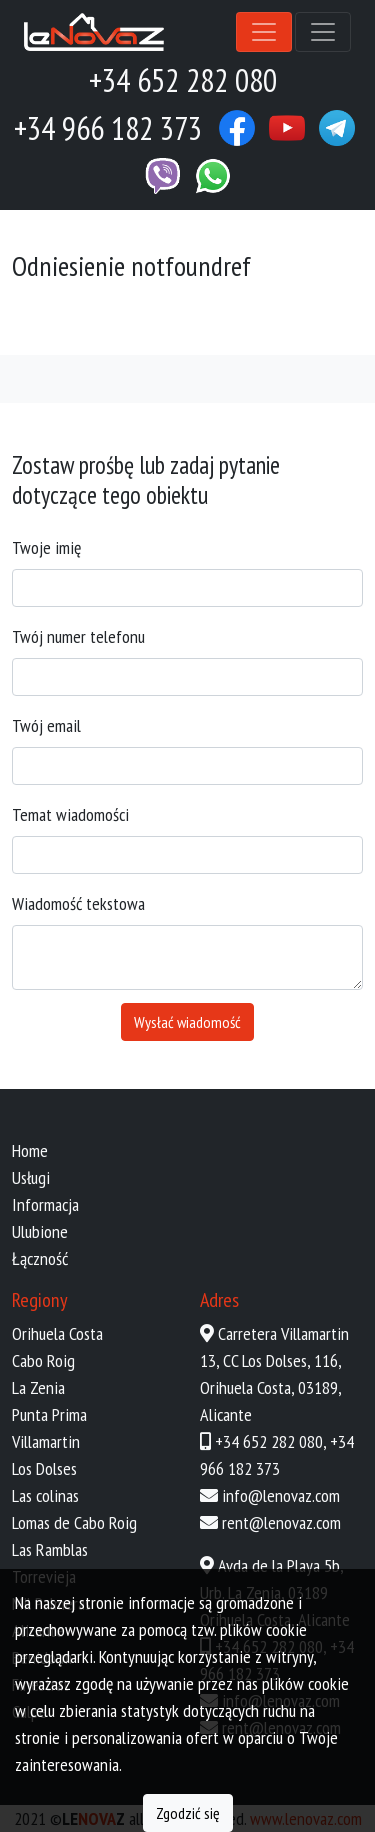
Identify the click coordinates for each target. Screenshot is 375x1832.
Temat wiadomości (70, 814)
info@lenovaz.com (281, 1495)
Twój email (46, 725)
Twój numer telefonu (78, 636)
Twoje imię (46, 547)
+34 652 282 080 (269, 1441)
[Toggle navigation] (264, 32)
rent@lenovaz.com (281, 1522)
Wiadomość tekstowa (78, 903)
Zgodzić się (188, 1813)
